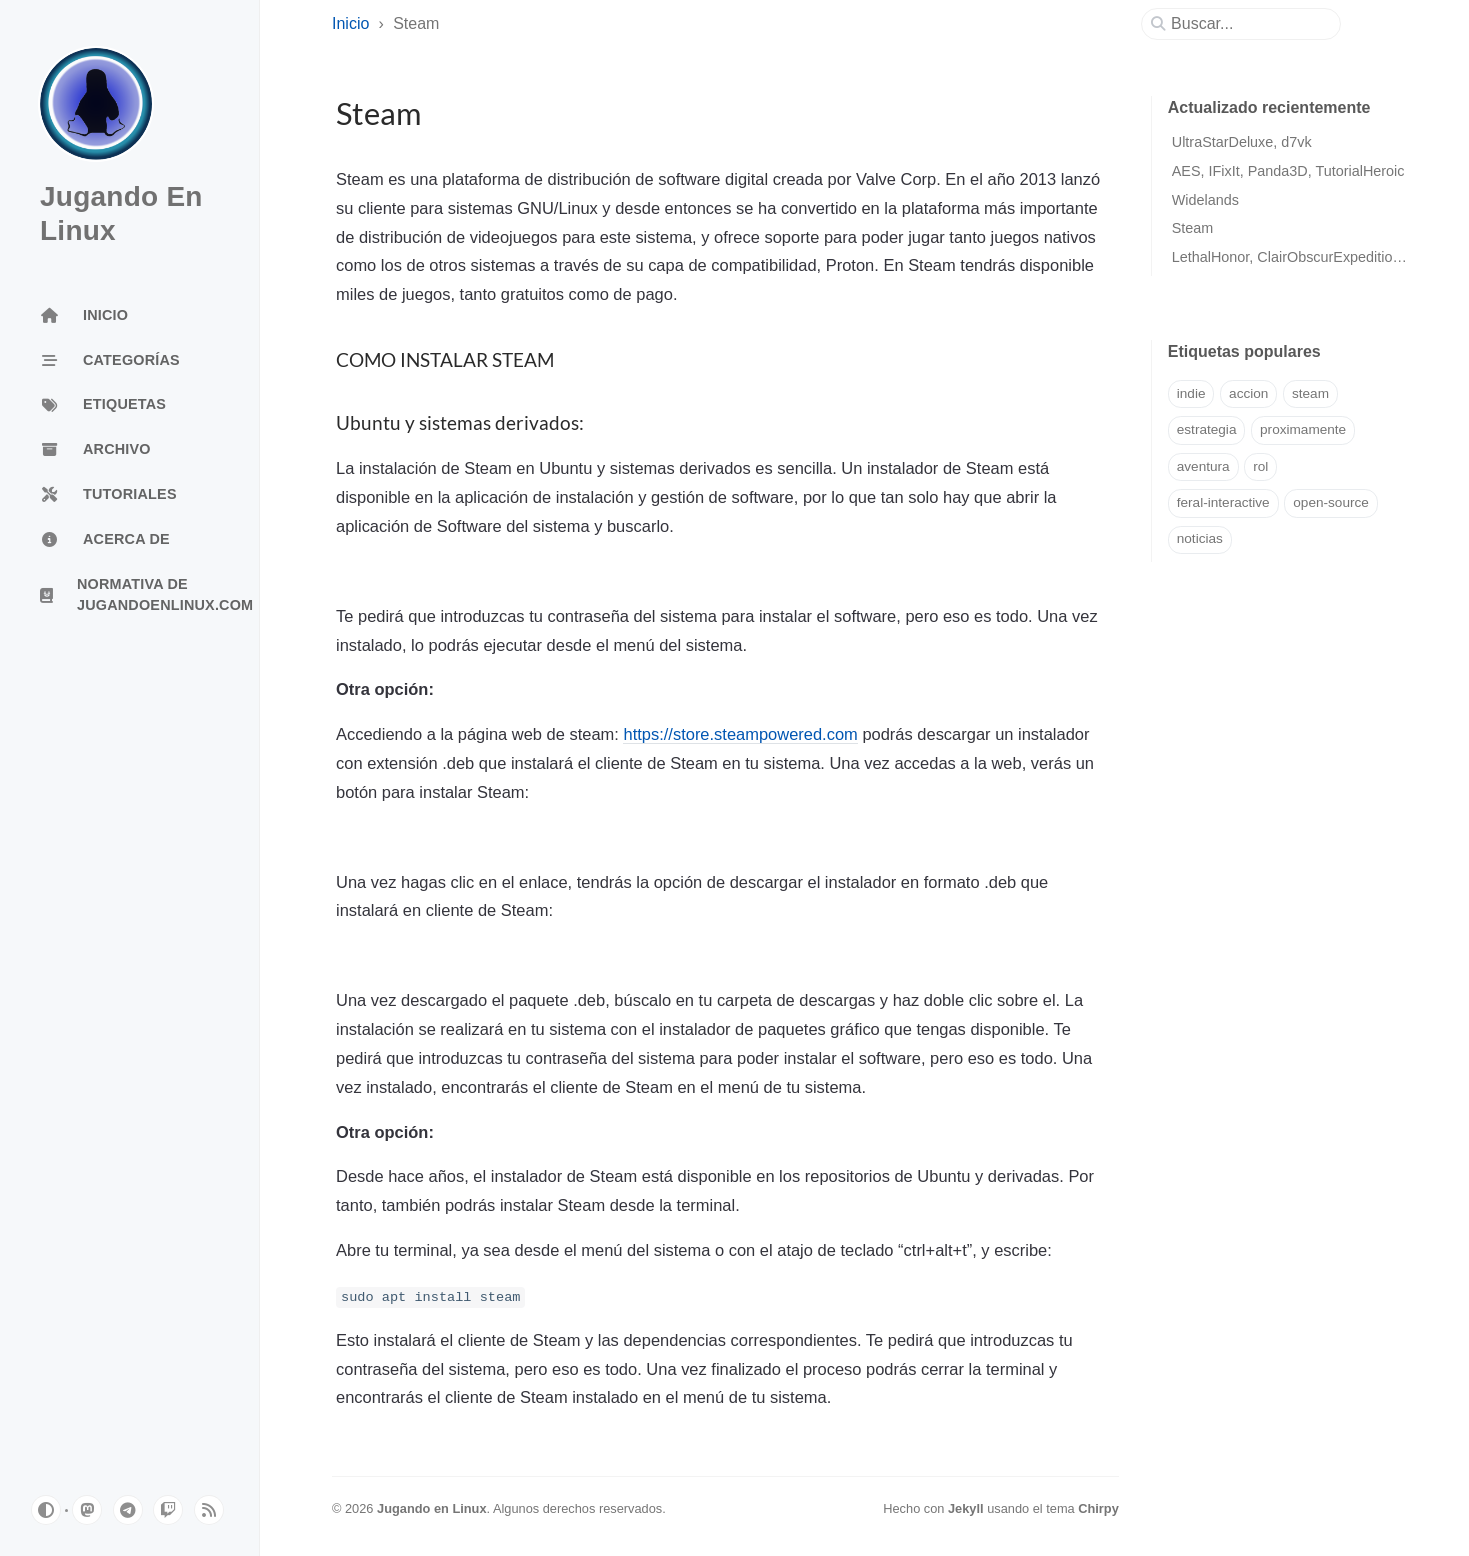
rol (1260, 466)
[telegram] (128, 1510)
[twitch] (168, 1510)
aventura (1203, 466)
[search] (1249, 24)
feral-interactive (1223, 502)
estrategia (1207, 429)
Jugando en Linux (432, 1508)
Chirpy (1098, 1508)
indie (1191, 393)
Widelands (1205, 200)
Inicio (350, 23)
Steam (1193, 228)
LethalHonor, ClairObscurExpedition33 (1294, 257)
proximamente (1303, 429)
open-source (1331, 502)
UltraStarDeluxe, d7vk (1242, 142)
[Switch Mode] (46, 1510)
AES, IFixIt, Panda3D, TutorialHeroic (1288, 171)
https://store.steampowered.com (740, 734)
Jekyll (966, 1508)
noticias (1200, 538)
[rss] (209, 1510)
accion (1248, 393)
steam (1310, 393)
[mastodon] (87, 1510)
